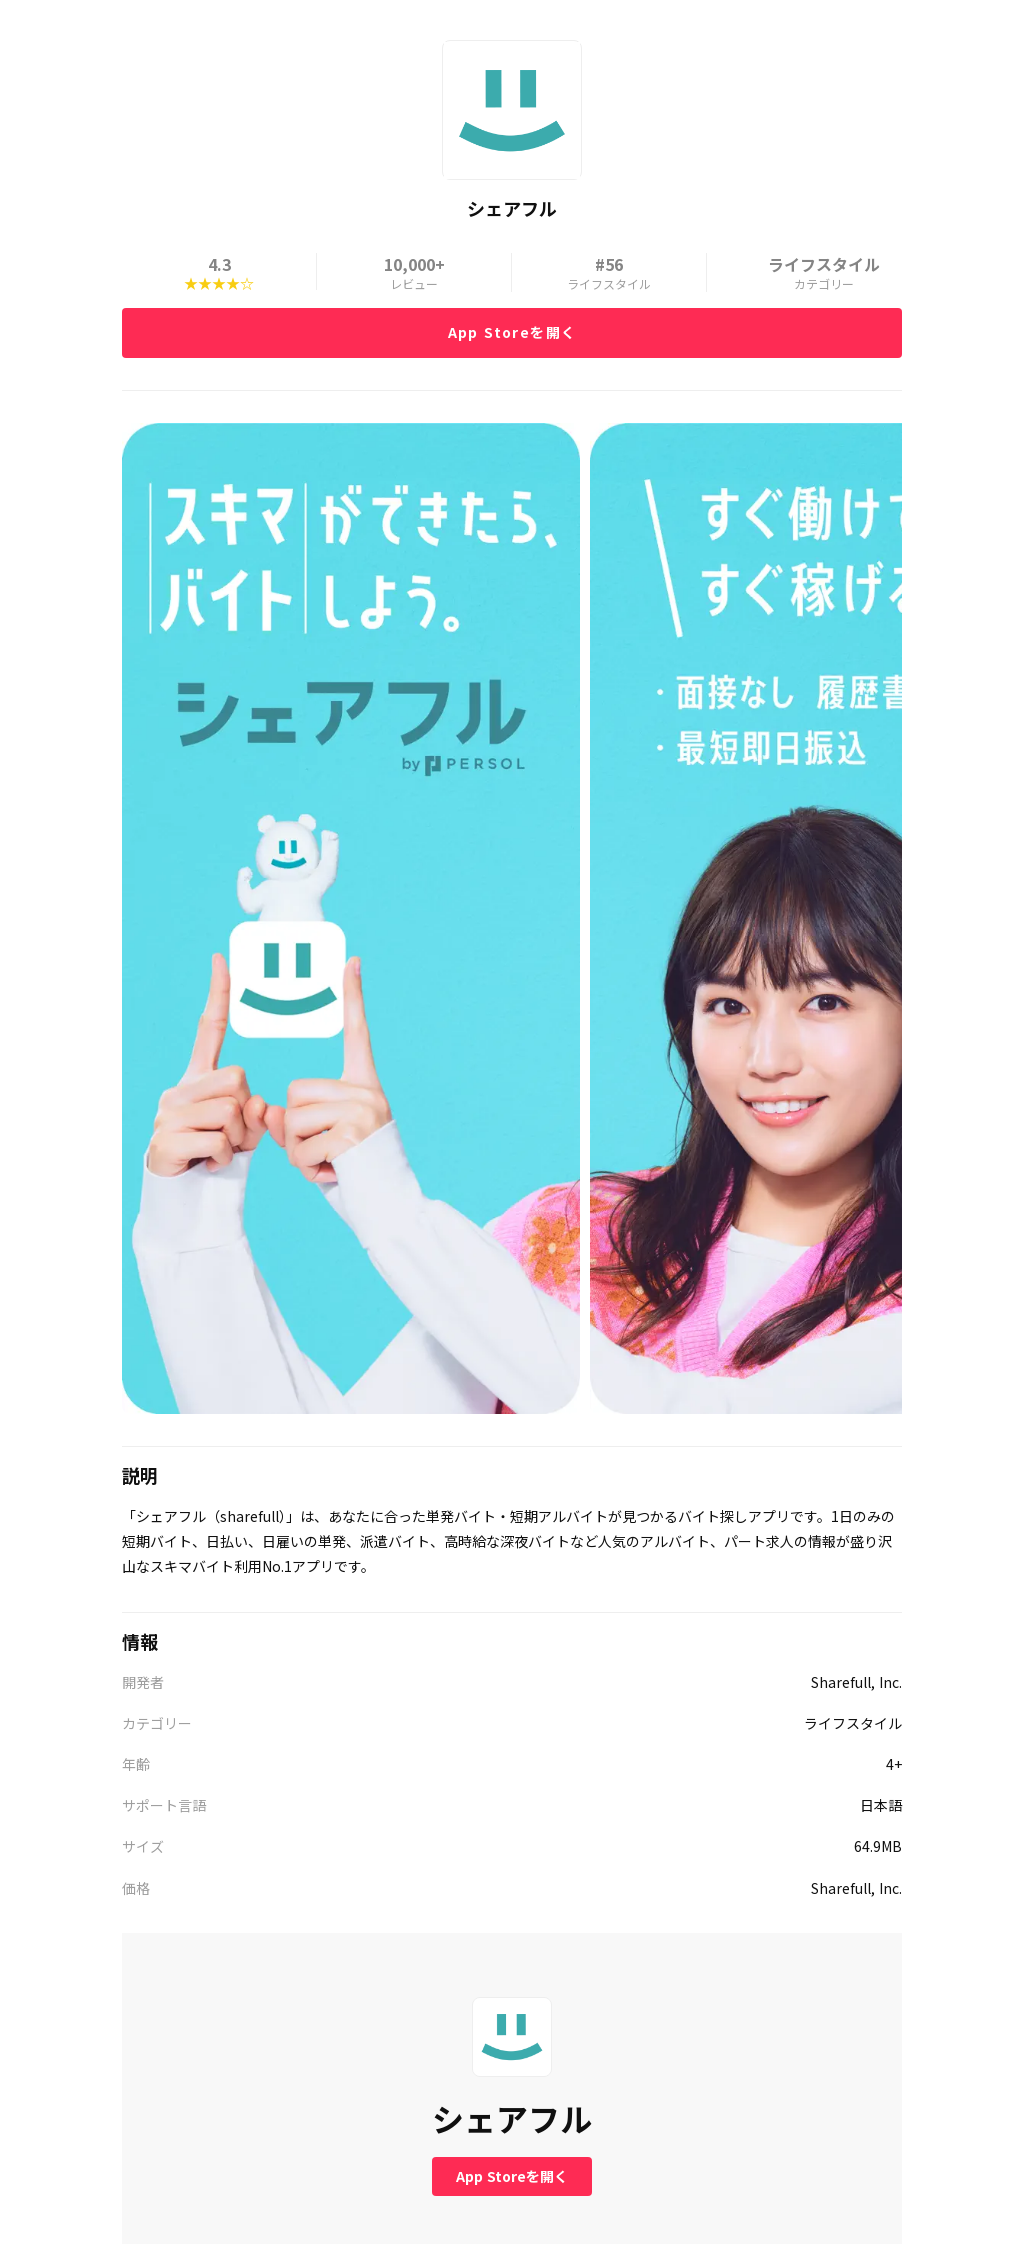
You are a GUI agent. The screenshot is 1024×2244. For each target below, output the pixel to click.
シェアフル (512, 2118)
